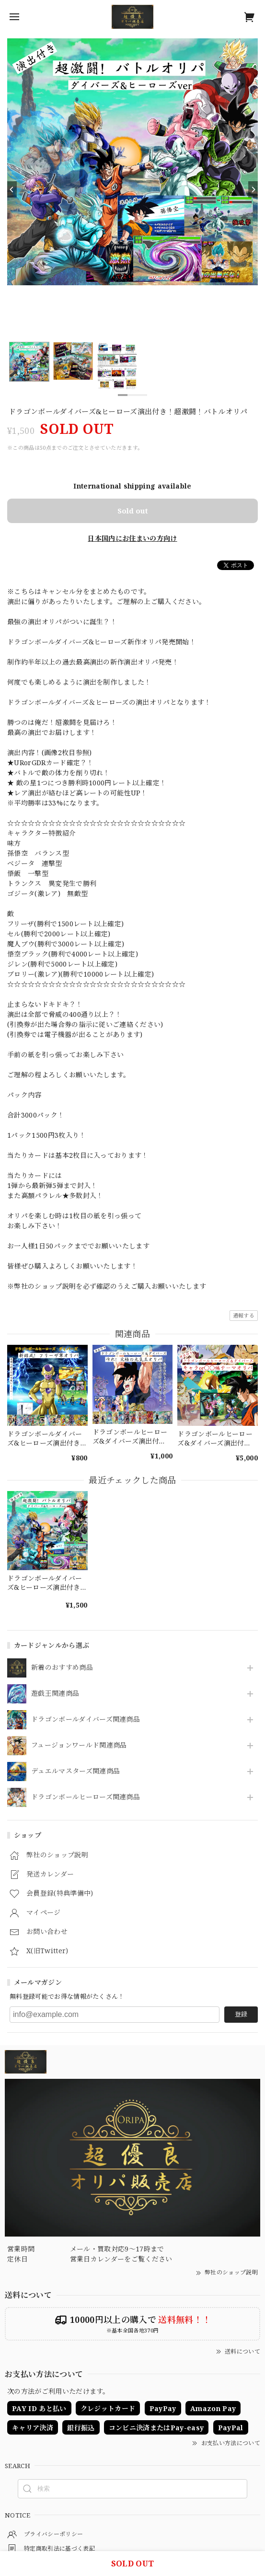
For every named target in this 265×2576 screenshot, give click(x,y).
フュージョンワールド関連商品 (79, 1745)
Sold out (132, 510)
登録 (241, 2014)
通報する (243, 1315)
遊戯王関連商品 (55, 1694)
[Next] (253, 189)
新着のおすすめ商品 (62, 1668)
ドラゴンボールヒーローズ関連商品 (85, 1797)
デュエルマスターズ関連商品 (75, 1771)
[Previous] (12, 189)
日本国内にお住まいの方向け (132, 538)
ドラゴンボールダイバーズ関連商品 (85, 1719)
